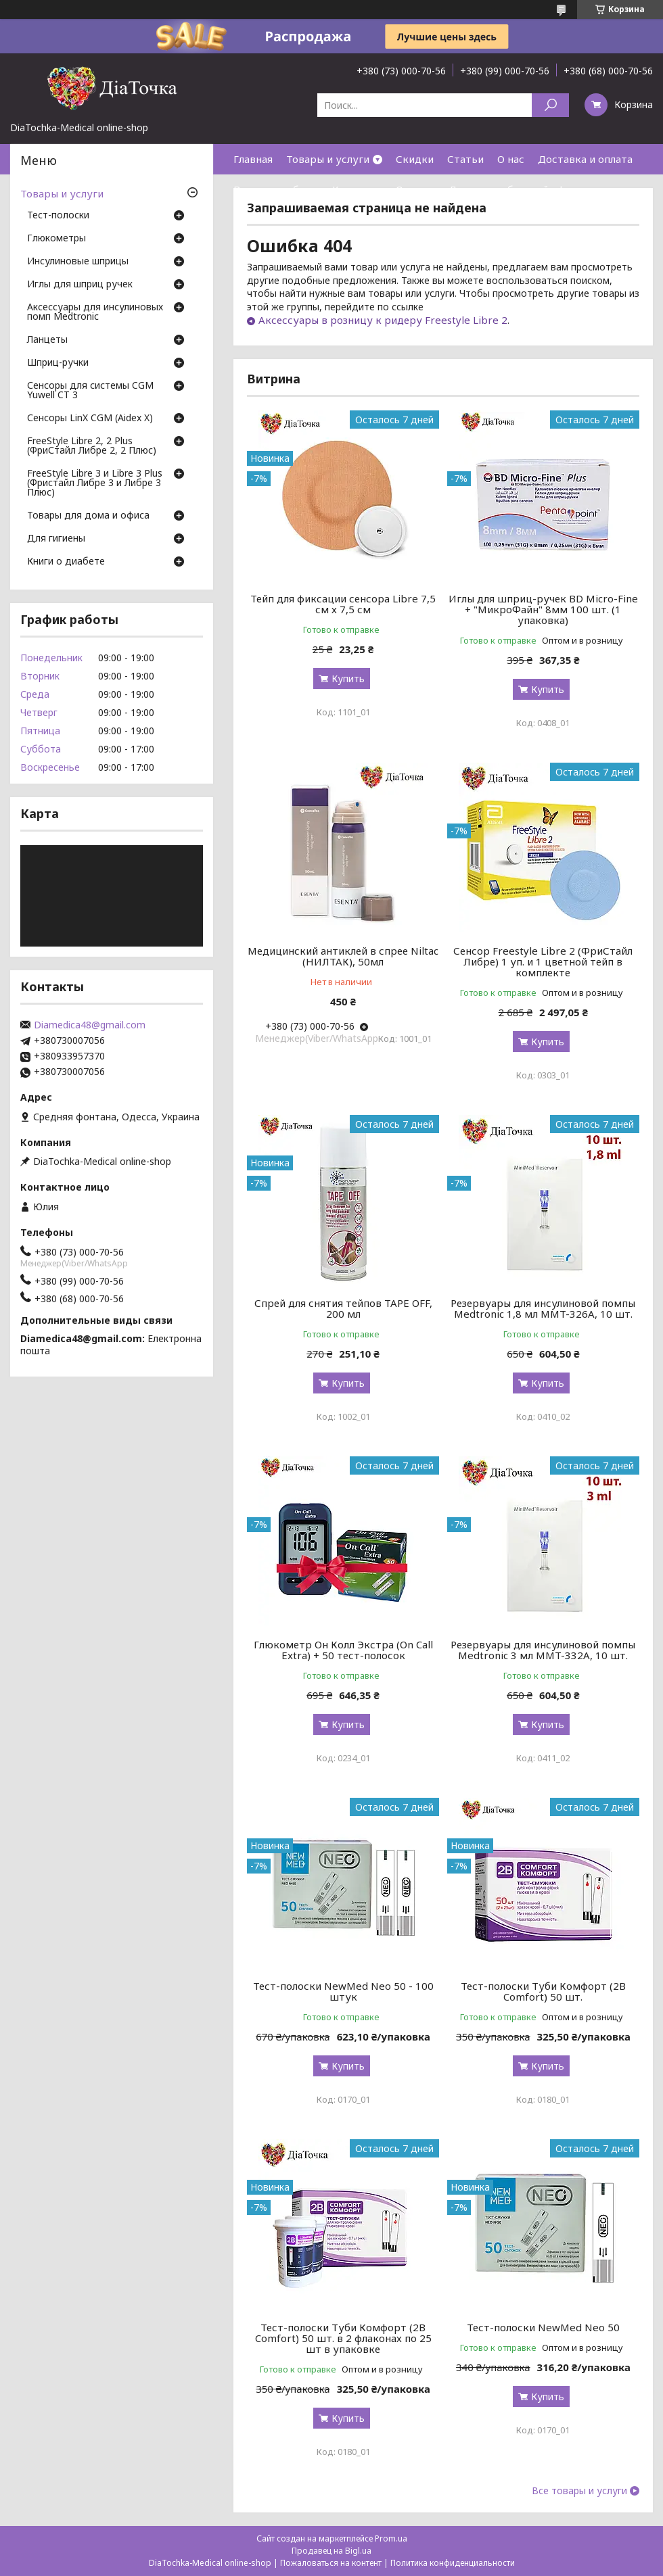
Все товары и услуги (579, 2491)
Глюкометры (56, 238)
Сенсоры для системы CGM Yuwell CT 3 (90, 391)
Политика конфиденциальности (452, 2563)
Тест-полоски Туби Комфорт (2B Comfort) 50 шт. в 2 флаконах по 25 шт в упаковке (343, 2338)
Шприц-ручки (58, 363)
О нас (510, 159)
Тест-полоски (58, 215)
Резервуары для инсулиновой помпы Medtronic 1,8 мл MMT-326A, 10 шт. (543, 1308)
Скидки (415, 159)
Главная (253, 159)
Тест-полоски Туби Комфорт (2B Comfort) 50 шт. (543, 1991)
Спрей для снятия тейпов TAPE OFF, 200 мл (343, 1308)
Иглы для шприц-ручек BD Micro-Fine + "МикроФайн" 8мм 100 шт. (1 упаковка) (543, 609)
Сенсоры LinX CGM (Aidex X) (90, 418)
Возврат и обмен (276, 189)
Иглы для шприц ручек (80, 284)
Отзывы (415, 189)
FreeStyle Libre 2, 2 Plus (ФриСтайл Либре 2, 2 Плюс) (91, 446)
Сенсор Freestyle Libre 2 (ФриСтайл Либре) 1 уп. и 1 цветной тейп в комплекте (543, 961)
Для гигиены (56, 538)
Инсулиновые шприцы (78, 261)
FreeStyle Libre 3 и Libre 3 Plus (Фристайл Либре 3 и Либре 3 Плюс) (94, 483)
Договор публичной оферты (520, 189)
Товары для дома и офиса (88, 515)
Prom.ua (391, 2538)
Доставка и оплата (585, 159)
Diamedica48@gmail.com (89, 1025)
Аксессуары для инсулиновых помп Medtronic (95, 312)
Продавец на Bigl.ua (331, 2550)
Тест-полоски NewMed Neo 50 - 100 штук (343, 1991)
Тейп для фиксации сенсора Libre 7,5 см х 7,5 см (343, 604)
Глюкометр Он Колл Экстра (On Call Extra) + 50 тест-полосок (343, 1650)
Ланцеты (47, 340)
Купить (348, 678)
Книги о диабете (66, 561)
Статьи (465, 159)
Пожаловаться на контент (331, 2563)
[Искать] (550, 105)
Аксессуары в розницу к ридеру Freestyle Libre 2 (382, 320)
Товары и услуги (327, 159)
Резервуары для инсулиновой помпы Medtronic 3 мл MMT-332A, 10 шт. (543, 1650)
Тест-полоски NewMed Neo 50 (543, 2327)
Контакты (357, 189)
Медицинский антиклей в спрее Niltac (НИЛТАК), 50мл (343, 956)
